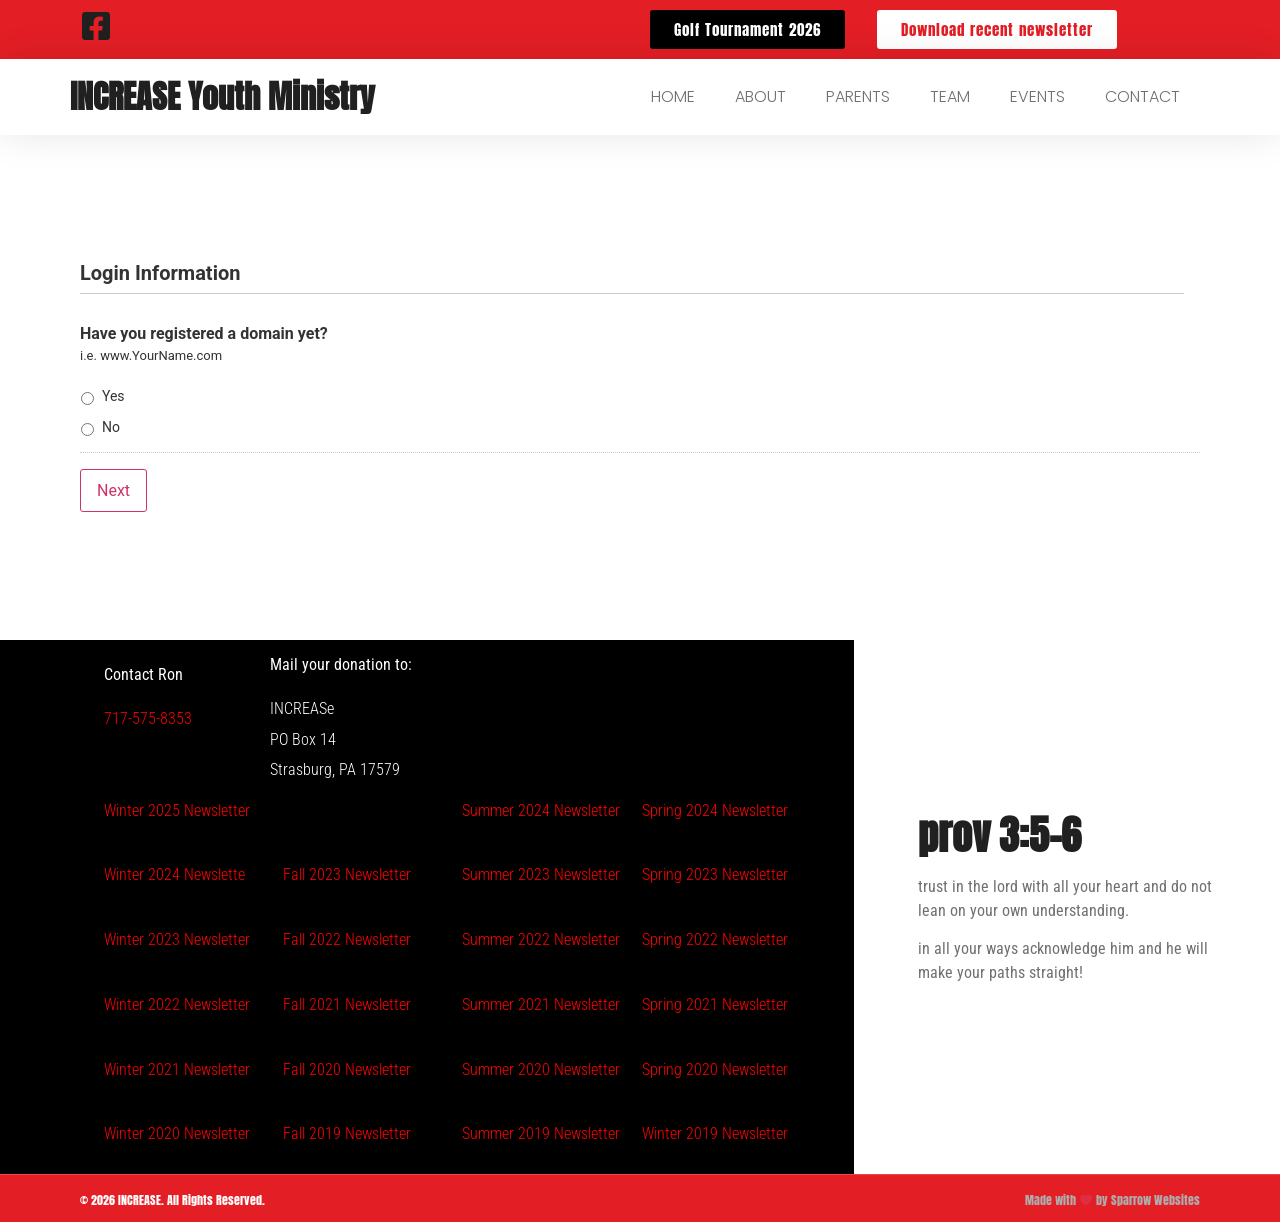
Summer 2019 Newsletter (541, 1130)
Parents (858, 96)
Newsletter (376, 1130)
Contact (1142, 96)
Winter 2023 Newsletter (177, 936)
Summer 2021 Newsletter (541, 1001)
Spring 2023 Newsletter (715, 871)
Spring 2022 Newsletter (715, 936)
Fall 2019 (312, 1130)
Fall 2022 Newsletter (347, 936)
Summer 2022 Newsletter (541, 936)
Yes (113, 396)
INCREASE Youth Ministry (222, 96)
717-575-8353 (148, 715)
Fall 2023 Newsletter (347, 871)
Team (950, 96)
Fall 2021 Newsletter (347, 1001)
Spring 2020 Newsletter (715, 1066)
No (111, 427)
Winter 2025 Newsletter (177, 806)
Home (673, 96)
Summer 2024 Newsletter (541, 806)
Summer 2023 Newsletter (541, 871)
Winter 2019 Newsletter (715, 1130)
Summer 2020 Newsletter (541, 1066)
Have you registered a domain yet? (204, 333)
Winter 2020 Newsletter (177, 1130)
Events (1037, 96)
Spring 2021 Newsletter (715, 1001)
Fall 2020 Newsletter (347, 1066)
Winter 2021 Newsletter (177, 1066)
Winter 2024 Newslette (174, 871)
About (760, 96)
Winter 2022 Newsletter (177, 1001)
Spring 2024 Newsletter (715, 806)
